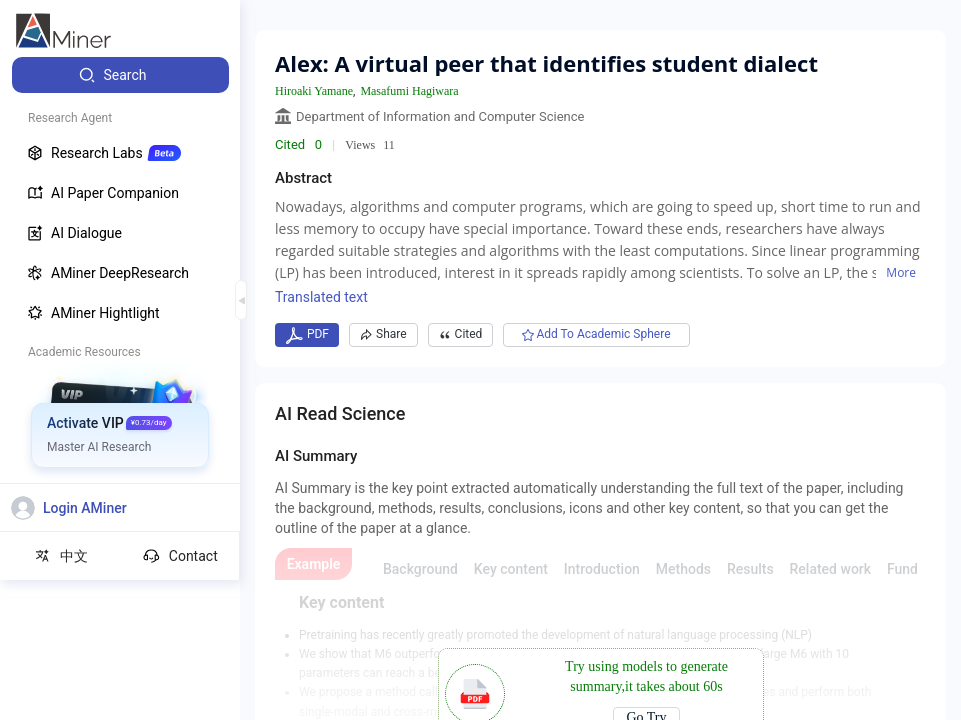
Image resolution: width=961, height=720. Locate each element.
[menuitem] (120, 75)
